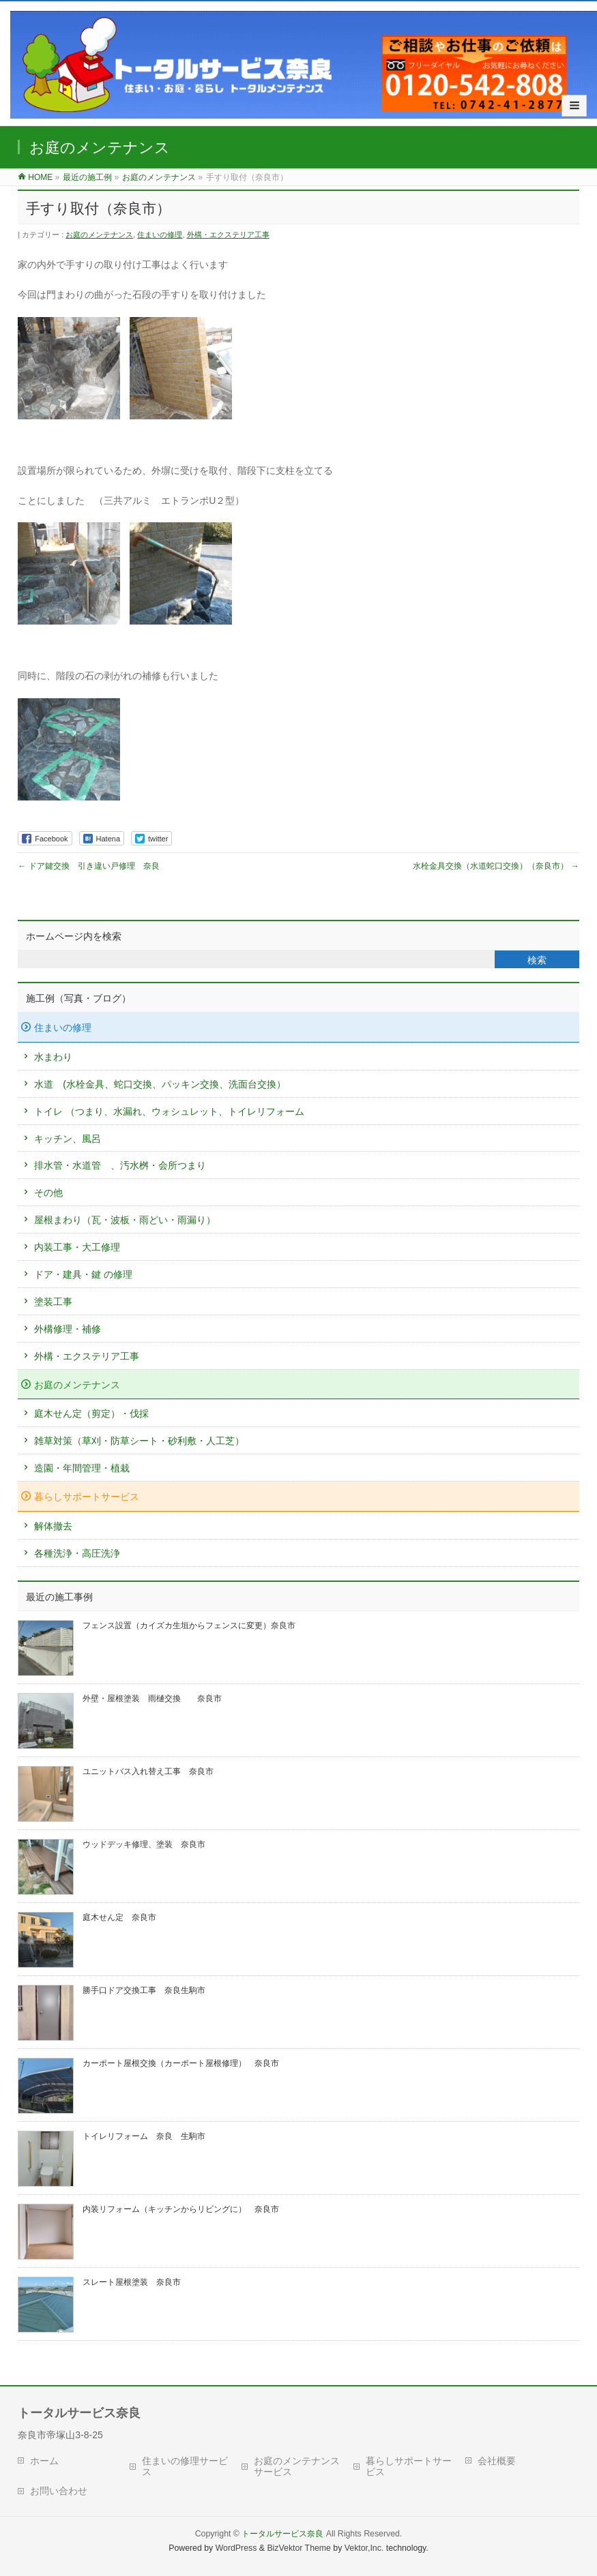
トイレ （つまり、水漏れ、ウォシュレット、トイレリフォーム (169, 1111)
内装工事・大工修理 (77, 1247)
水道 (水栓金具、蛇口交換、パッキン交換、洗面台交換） (160, 1084)
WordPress (236, 2548)
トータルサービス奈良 (282, 2533)
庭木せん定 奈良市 (119, 1917)
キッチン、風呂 (67, 1138)
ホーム (44, 2460)
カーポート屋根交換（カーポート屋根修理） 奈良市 (181, 2063)
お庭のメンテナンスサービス (297, 2466)
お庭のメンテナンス (99, 234)
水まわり (53, 1056)
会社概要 (497, 2460)
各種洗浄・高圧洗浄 (77, 1553)
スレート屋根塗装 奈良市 (132, 2282)
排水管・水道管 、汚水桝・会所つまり (120, 1165)
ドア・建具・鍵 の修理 (83, 1274)
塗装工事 (53, 1301)
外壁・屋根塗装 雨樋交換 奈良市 (152, 1698)
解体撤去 (53, 1526)
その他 (48, 1192)
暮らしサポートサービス (86, 1496)
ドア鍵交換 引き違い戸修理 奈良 (88, 866)
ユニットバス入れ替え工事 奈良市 (148, 1771)
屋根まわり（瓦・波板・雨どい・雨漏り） (125, 1219)
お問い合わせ (58, 2490)
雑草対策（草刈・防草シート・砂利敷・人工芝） (139, 1440)
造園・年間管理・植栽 (82, 1468)
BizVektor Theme (299, 2548)
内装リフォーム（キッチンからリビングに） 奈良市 (181, 2209)
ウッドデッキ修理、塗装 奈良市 (144, 1844)
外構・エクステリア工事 (228, 234)
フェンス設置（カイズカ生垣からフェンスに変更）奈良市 (189, 1625)
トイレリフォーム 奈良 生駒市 (144, 2136)
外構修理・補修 (67, 1328)
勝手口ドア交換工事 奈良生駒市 (144, 1990)
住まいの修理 (159, 234)
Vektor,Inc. (364, 2548)
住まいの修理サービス (185, 2466)
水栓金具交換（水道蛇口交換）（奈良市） (496, 866)
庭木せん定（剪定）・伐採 (91, 1413)
